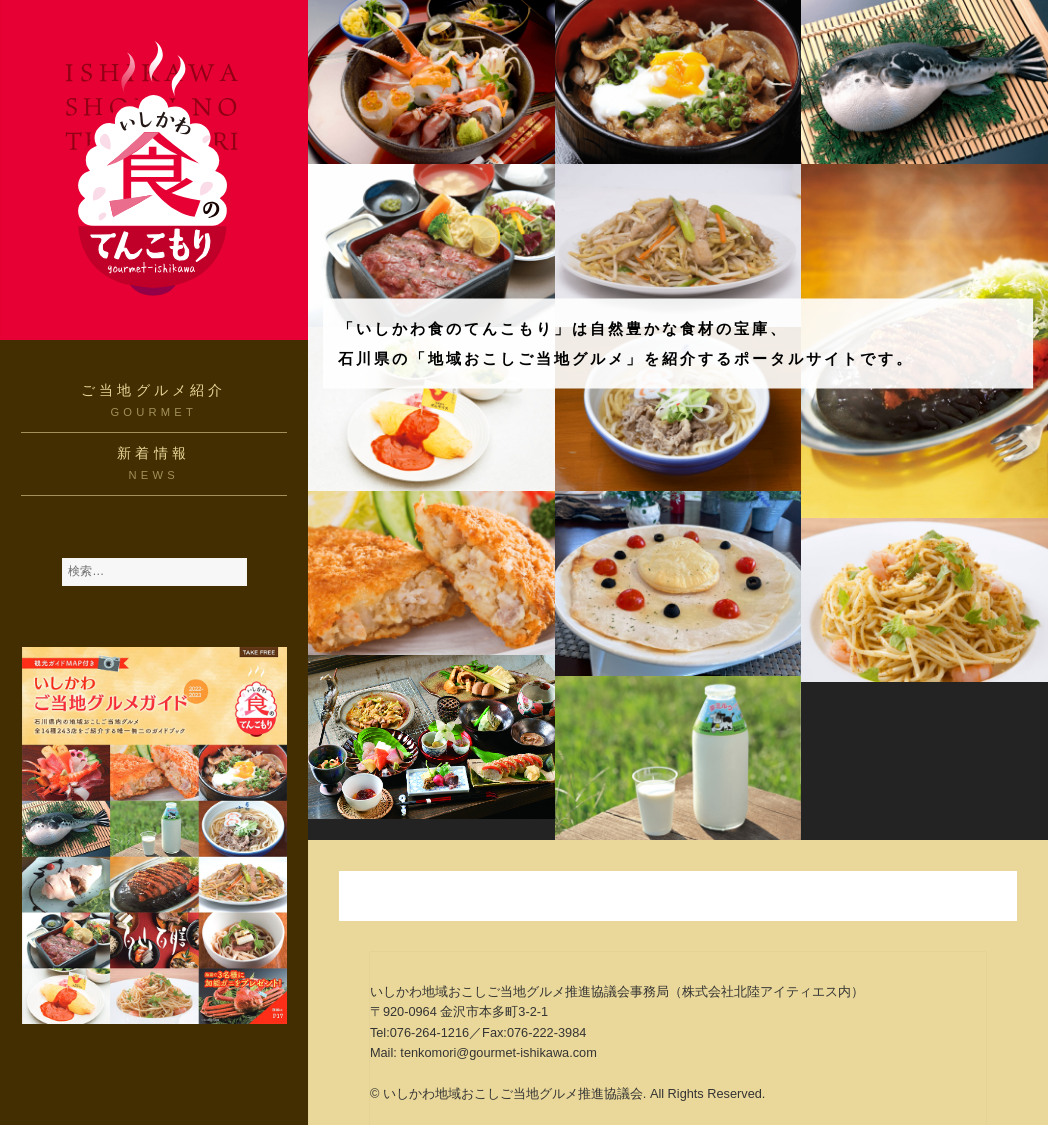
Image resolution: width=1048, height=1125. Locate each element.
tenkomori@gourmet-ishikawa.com (498, 1052)
